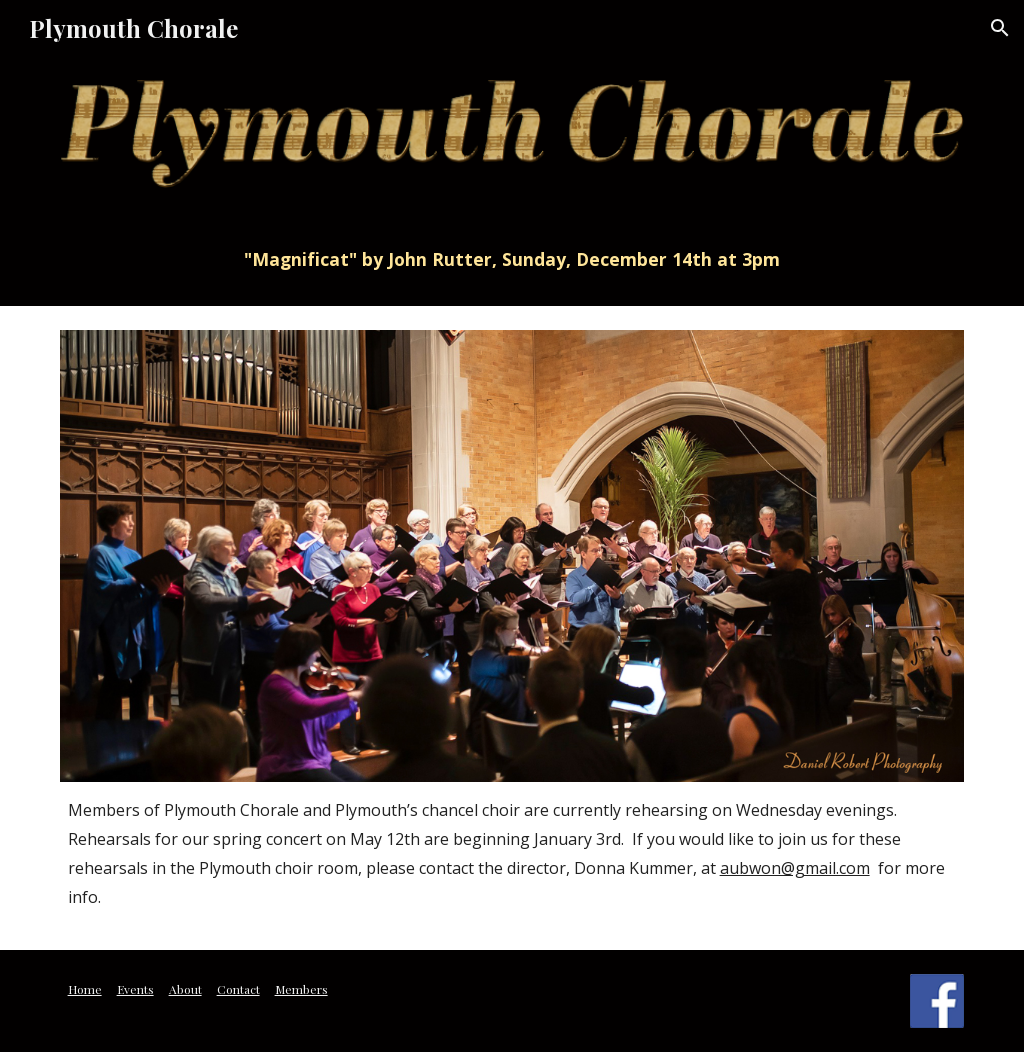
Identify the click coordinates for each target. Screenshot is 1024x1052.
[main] (512, 259)
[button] (1000, 28)
